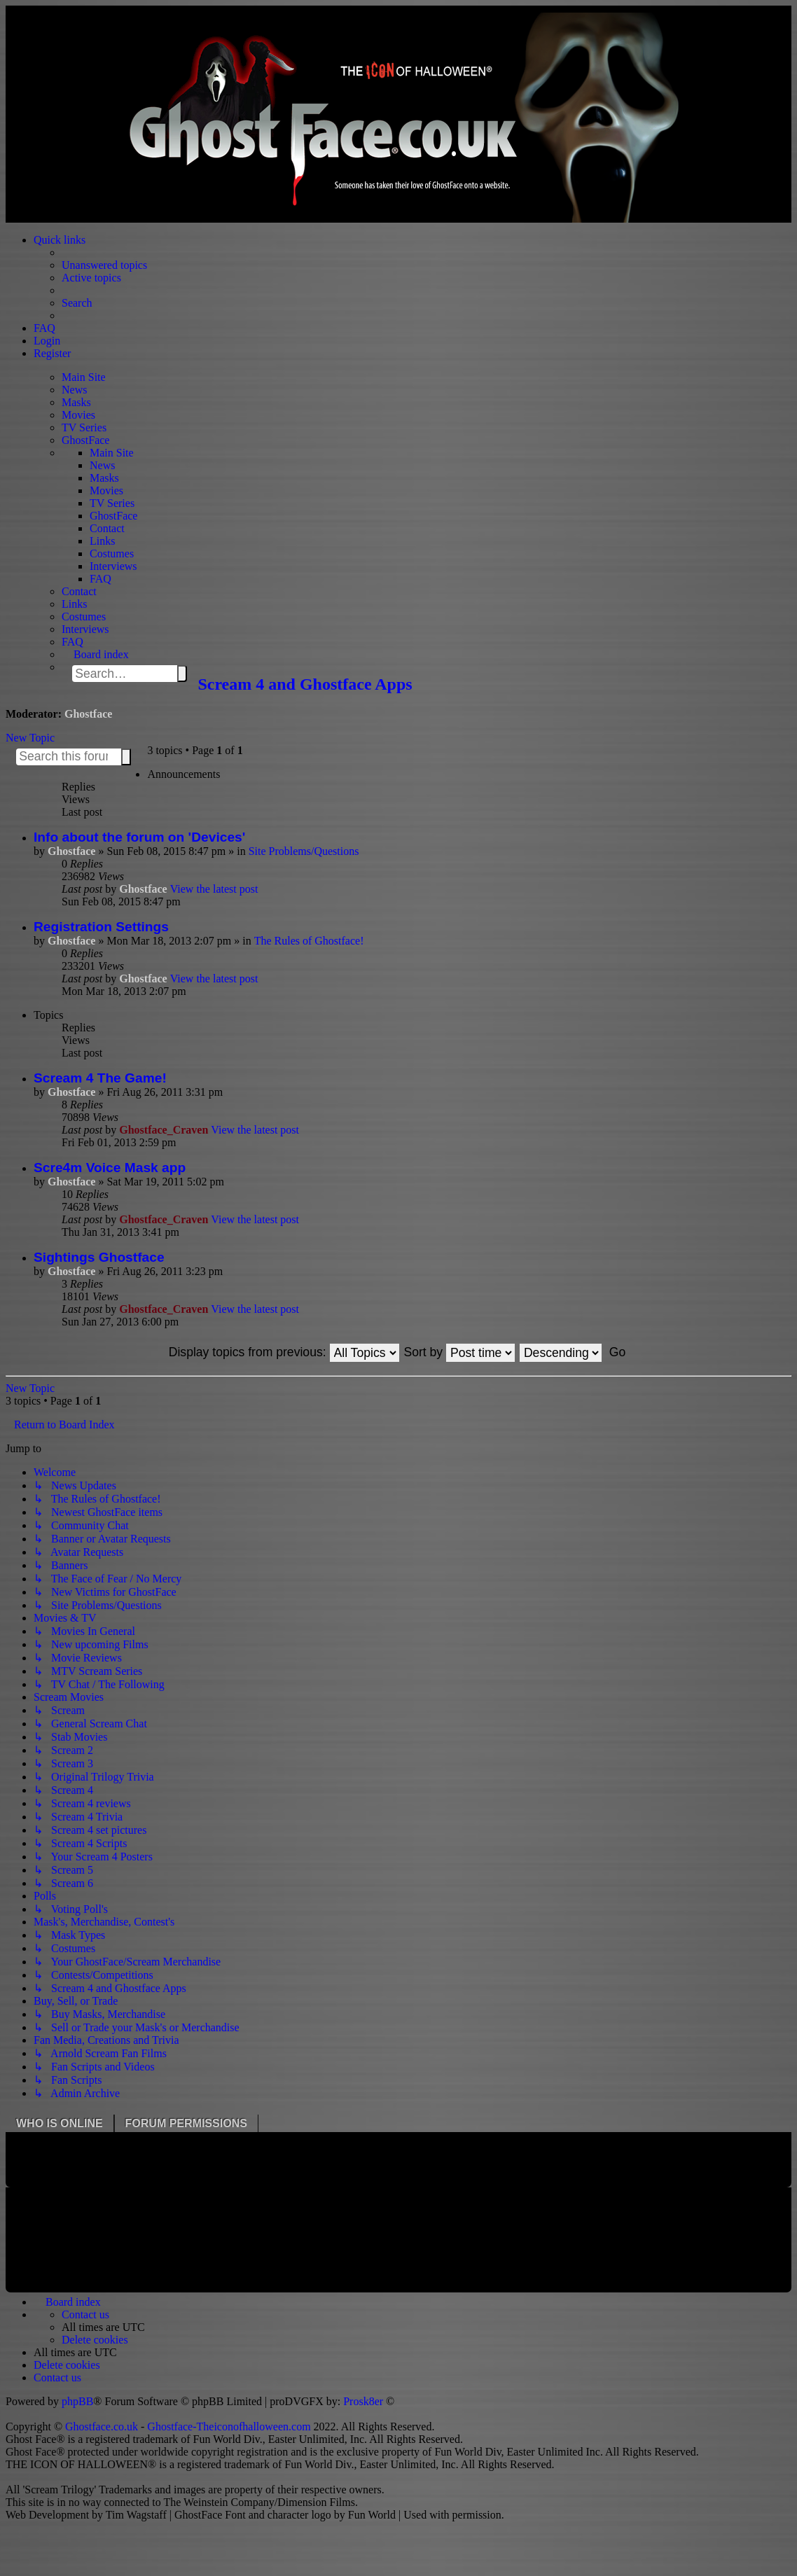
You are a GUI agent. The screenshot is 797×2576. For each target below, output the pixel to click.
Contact (107, 528)
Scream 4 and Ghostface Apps (304, 684)
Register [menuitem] (52, 353)
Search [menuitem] (77, 303)
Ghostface (88, 714)
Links (102, 541)
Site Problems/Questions (304, 851)
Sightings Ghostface (99, 1257)
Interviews (113, 566)
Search (182, 673)
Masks (76, 402)
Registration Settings (101, 926)
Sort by (459, 1352)
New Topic (30, 738)
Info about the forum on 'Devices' (139, 837)
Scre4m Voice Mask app (110, 1167)
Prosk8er (363, 2401)
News (74, 390)
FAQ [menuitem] (44, 328)
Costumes (112, 553)
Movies (78, 415)
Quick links (59, 240)
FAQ (100, 579)
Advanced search (134, 759)
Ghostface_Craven (163, 1130)
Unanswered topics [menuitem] (104, 265)
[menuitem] (85, 2314)
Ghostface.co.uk (103, 2426)
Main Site (84, 377)
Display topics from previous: (284, 1352)
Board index (101, 654)
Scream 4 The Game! (100, 1078)
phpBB (77, 2401)
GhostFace (85, 440)
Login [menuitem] (47, 341)
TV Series (84, 427)
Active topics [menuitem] (91, 278)
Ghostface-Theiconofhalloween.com (228, 2426)
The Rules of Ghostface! (309, 941)
